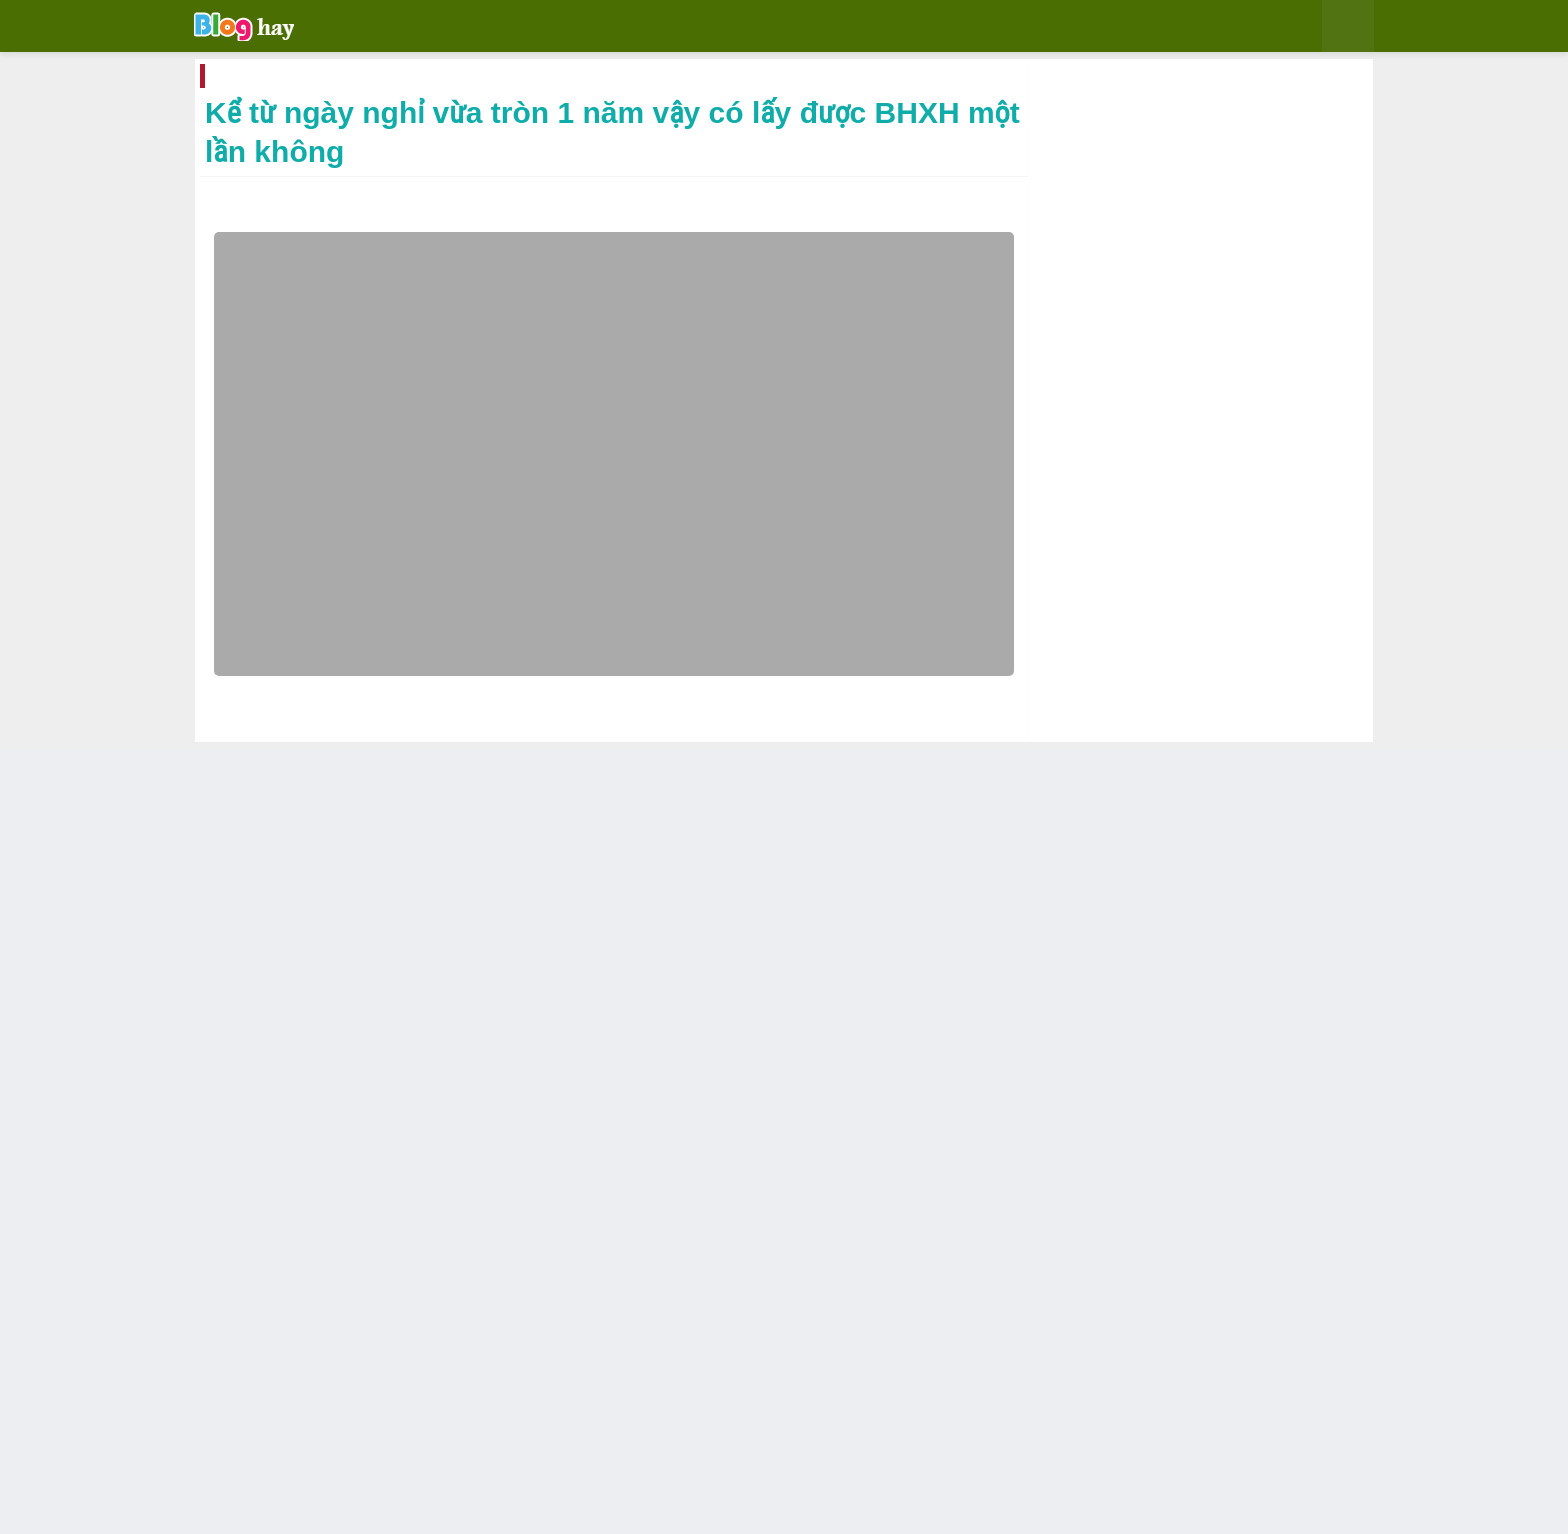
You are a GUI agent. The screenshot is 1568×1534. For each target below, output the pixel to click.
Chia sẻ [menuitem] (533, 29)
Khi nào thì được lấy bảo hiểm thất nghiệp (703, 1325)
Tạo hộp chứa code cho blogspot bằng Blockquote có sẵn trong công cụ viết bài (1208, 803)
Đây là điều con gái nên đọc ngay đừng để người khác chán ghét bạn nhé (1156, 508)
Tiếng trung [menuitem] (964, 29)
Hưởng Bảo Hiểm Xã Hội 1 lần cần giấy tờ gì (888, 1325)
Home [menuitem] (389, 29)
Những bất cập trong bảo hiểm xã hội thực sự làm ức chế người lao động (518, 1326)
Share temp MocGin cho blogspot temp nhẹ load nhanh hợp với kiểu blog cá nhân (1211, 575)
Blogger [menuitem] (612, 29)
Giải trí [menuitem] (458, 29)
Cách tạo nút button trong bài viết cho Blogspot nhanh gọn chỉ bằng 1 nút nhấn (1208, 879)
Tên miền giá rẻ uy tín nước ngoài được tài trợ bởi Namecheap (1202, 1107)
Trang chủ (291, 80)
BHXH (355, 80)
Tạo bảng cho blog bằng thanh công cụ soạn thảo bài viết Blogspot (1211, 1031)
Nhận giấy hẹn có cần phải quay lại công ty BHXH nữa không (321, 1326)
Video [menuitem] (866, 29)
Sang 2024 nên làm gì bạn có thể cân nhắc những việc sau (1209, 1182)
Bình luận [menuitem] (699, 29)
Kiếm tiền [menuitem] (790, 29)
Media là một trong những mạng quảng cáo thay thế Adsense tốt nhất (1197, 651)
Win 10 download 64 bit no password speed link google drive (1204, 727)
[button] (1250, 26)
